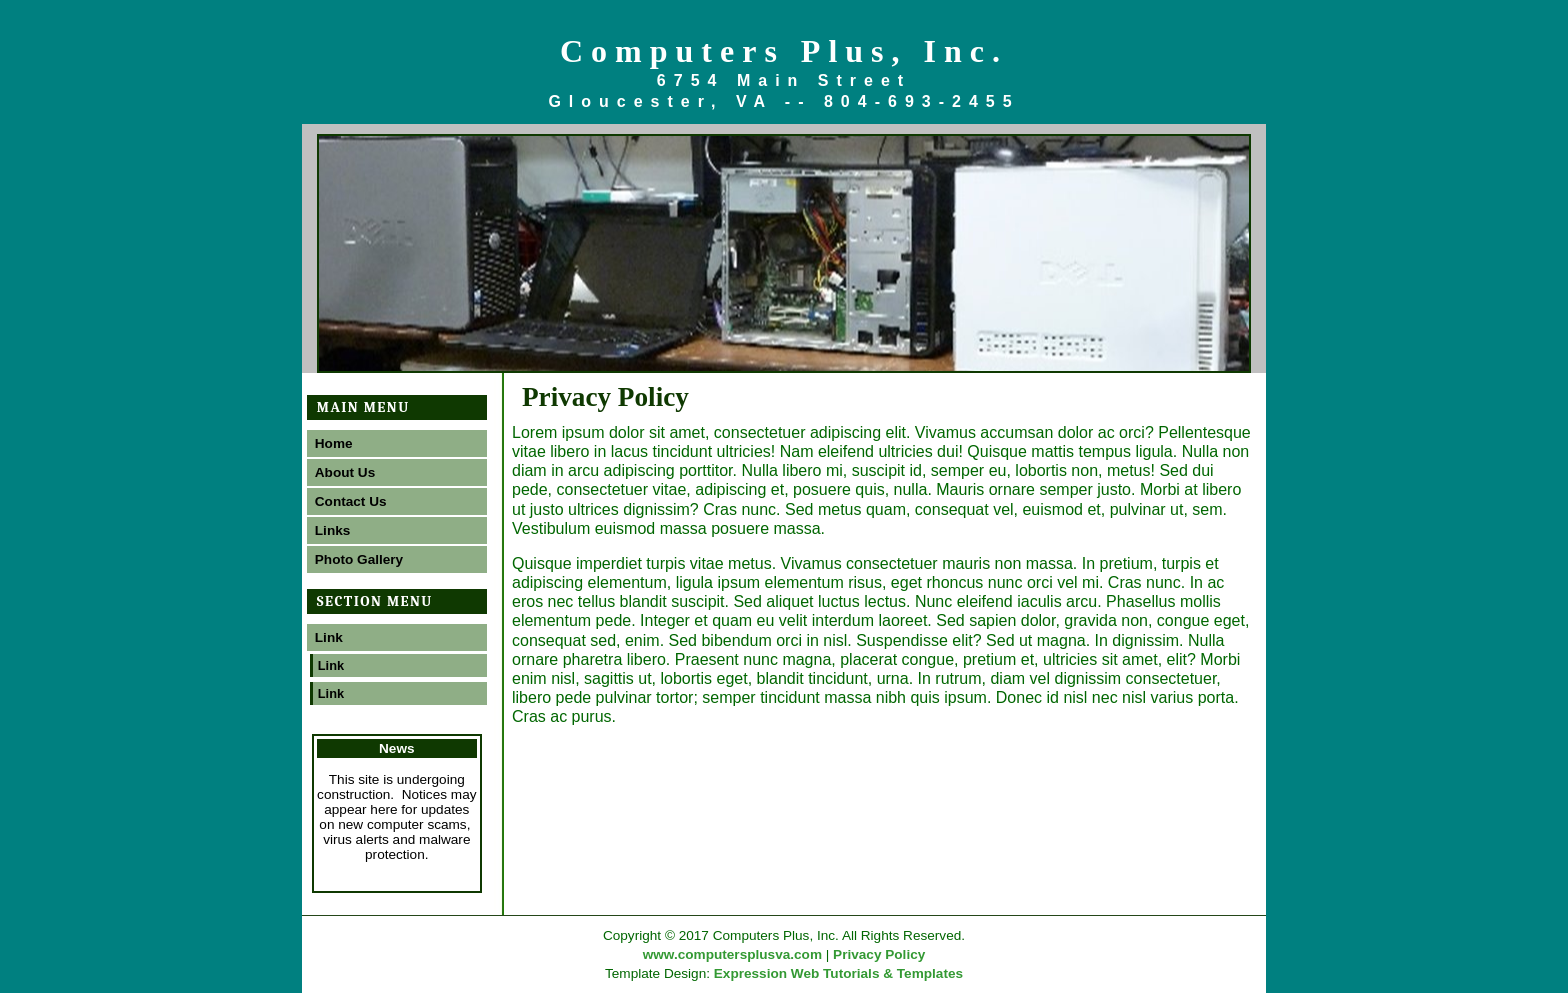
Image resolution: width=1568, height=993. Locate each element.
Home (334, 443)
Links (333, 530)
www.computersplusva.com (732, 954)
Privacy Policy (879, 954)
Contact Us (351, 501)
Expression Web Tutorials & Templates (838, 973)
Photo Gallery (359, 559)
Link (329, 637)
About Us (345, 472)
